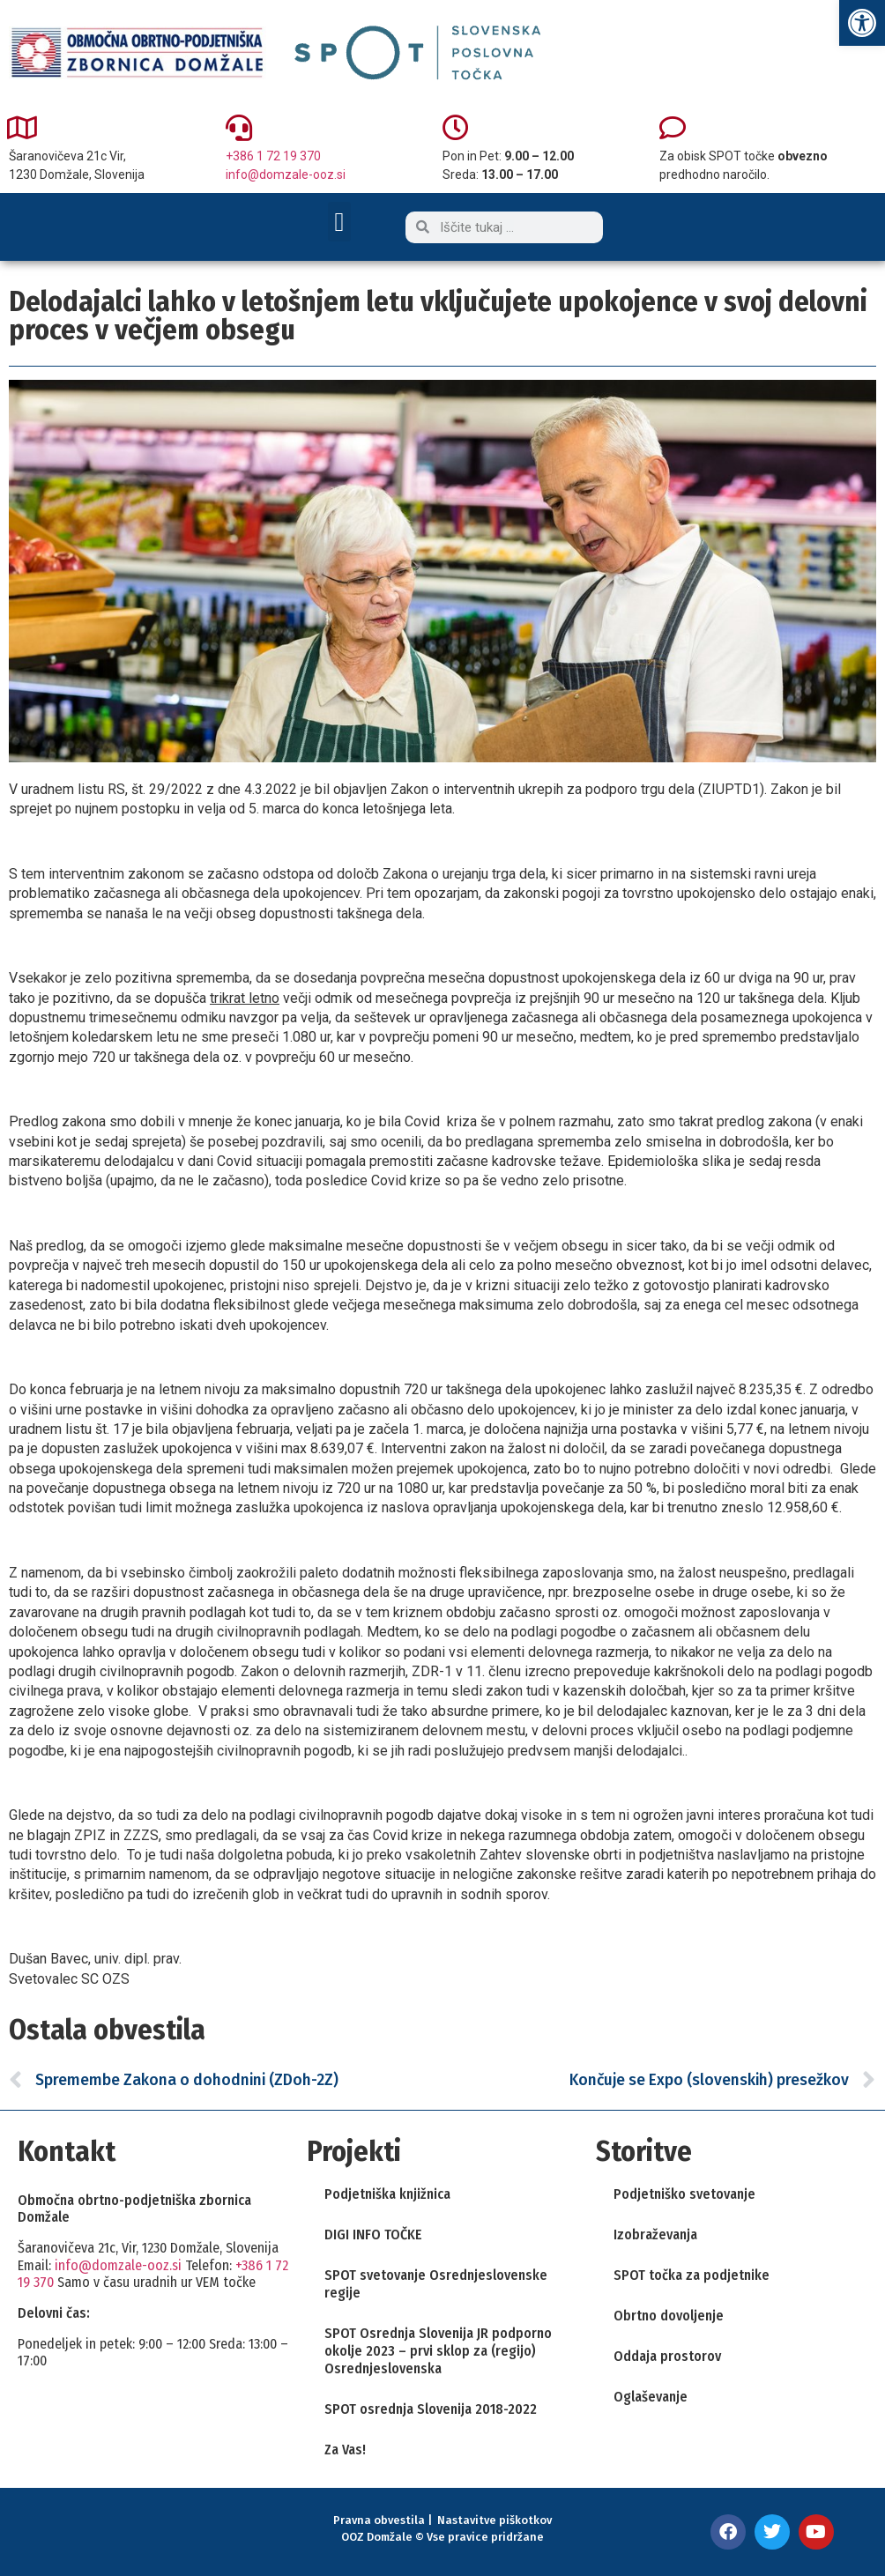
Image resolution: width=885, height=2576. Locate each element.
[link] (862, 23)
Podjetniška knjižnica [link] (387, 2194)
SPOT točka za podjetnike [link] (692, 2275)
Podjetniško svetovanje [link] (684, 2194)
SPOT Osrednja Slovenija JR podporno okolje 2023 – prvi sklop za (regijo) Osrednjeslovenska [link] (438, 2351)
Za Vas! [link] (345, 2449)
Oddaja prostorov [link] (667, 2356)
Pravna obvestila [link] (379, 2520)
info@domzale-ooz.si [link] (286, 174)
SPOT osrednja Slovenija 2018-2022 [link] (430, 2409)
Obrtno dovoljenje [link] (669, 2315)
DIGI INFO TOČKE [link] (373, 2234)
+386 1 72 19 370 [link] (273, 156)
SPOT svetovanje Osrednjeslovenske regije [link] (435, 2284)
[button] (339, 221)
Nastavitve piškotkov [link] (494, 2520)
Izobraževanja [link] (655, 2234)
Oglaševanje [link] (651, 2396)
